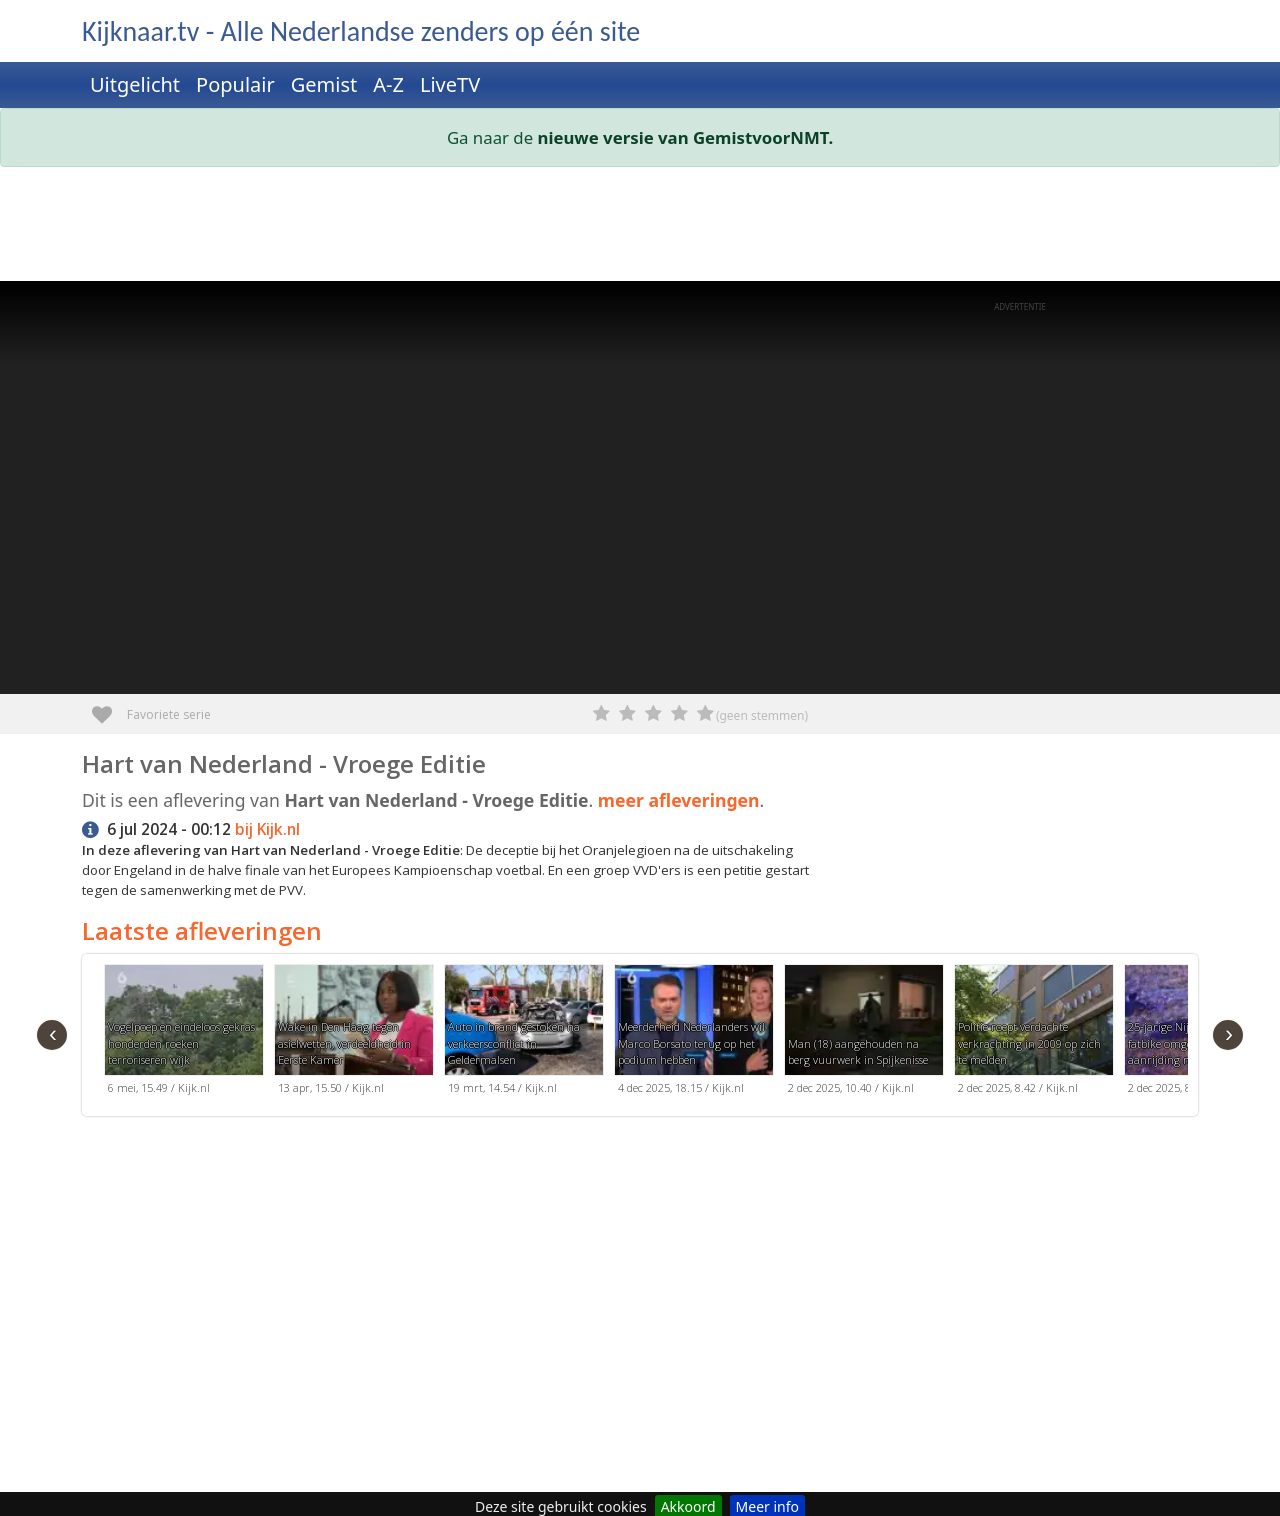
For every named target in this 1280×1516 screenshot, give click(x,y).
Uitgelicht (135, 84)
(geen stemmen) (762, 715)
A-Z (388, 84)
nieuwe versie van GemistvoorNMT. (686, 137)
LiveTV (450, 84)
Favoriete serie (109, 707)
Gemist (324, 84)
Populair (235, 84)
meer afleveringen (679, 800)
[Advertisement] (640, 228)
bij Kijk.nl (267, 829)
